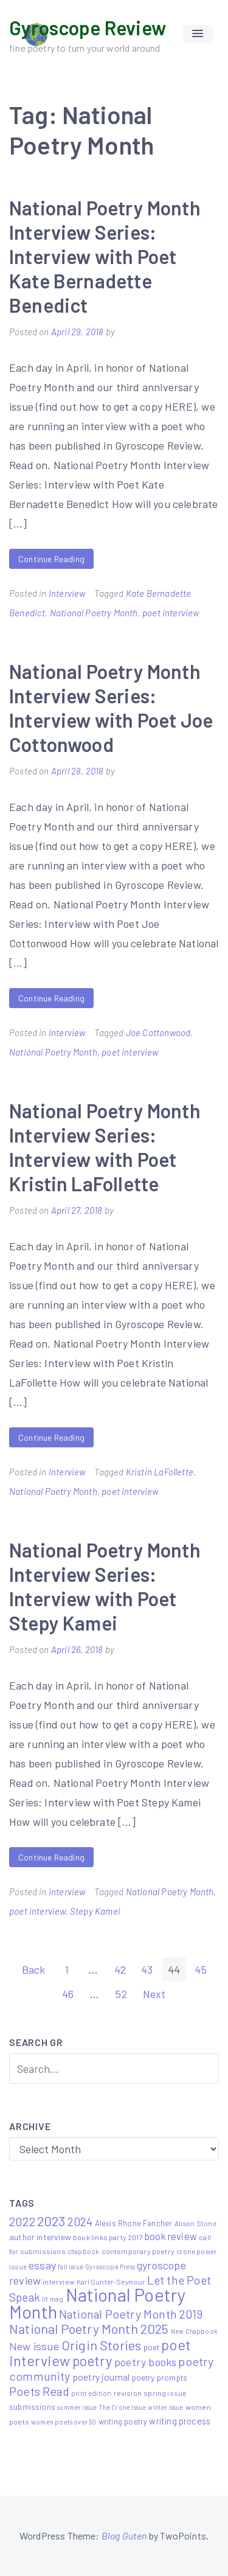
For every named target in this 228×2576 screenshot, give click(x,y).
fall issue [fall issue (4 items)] (70, 2267)
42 (120, 1969)
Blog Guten (124, 2535)
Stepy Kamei (95, 1911)
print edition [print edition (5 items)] (91, 2393)
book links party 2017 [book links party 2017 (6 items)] (108, 2237)
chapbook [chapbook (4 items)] (83, 2251)
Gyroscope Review (87, 27)
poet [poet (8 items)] (151, 2347)
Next (154, 1993)
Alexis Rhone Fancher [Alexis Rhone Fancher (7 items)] (134, 2223)
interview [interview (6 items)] (59, 2281)
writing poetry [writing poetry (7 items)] (123, 2421)
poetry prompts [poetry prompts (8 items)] (160, 2377)
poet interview (170, 612)
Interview (67, 593)
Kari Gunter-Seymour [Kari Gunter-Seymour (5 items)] (111, 2281)
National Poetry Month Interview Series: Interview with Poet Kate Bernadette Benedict (105, 256)
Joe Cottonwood (158, 1032)
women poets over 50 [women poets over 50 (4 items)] (63, 2422)
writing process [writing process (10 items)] (179, 2420)
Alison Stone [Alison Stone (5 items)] (195, 2223)
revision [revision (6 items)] (128, 2393)
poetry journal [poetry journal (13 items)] (101, 2377)
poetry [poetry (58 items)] (92, 2360)
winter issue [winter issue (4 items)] (165, 2407)
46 (68, 1993)
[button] (197, 34)
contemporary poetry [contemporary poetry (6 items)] (138, 2251)
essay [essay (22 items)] (42, 2265)
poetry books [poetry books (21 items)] (145, 2362)
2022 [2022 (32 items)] (22, 2221)
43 (147, 1969)
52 (121, 1993)
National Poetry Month (94, 612)
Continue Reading (51, 559)
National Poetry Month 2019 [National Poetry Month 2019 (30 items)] (130, 2313)
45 (200, 1969)
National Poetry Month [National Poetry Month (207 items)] (97, 2303)
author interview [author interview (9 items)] (40, 2237)
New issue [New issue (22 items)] (34, 2346)
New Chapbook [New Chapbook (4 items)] (194, 2331)
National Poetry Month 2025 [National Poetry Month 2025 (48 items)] (89, 2328)
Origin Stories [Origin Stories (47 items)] (101, 2345)
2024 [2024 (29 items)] (80, 2221)
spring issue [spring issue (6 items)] (165, 2393)
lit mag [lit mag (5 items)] (52, 2298)
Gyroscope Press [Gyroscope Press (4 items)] (110, 2267)
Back (34, 1969)
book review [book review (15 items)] (171, 2236)
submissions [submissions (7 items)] (32, 2407)
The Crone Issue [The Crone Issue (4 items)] (123, 2407)
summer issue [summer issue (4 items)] (77, 2407)
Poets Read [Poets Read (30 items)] (39, 2391)
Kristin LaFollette (159, 1471)
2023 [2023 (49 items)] (51, 2221)
